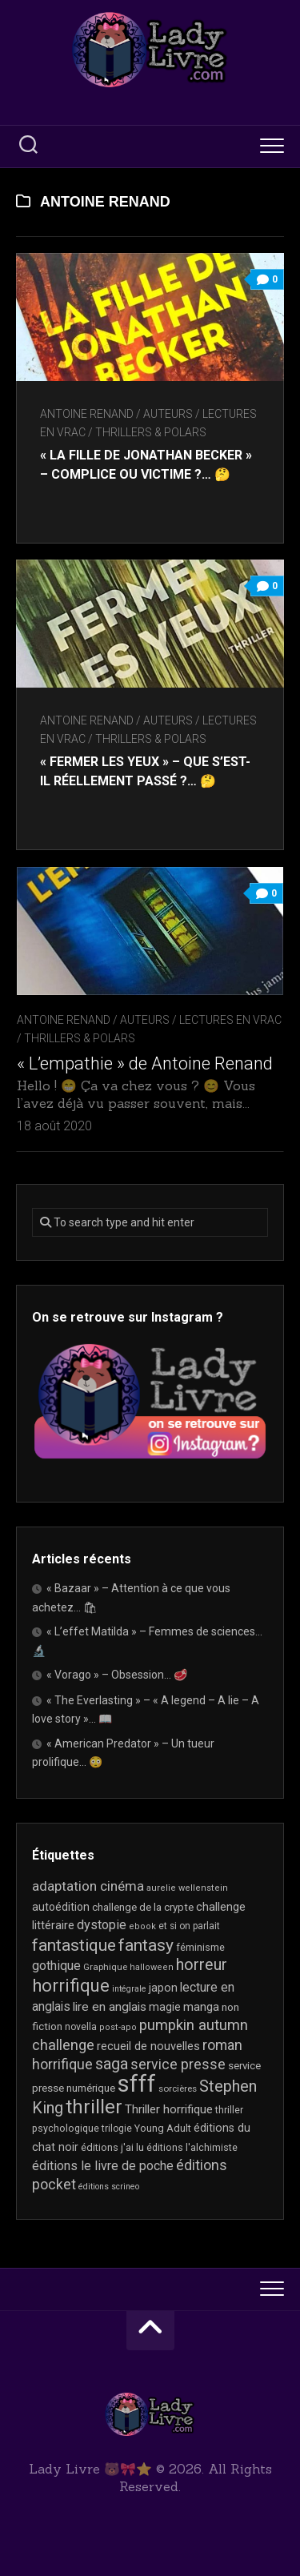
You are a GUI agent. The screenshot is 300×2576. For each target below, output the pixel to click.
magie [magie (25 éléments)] (165, 2006)
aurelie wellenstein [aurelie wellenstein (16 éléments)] (187, 1888)
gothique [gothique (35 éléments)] (56, 1965)
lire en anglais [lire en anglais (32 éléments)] (109, 2007)
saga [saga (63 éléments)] (111, 2064)
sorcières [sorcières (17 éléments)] (177, 2088)
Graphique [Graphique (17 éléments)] (105, 1966)
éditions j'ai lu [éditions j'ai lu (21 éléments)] (112, 2147)
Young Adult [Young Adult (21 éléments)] (162, 2128)
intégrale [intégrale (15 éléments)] (129, 1989)
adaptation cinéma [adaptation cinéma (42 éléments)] (88, 1886)
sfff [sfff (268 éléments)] (137, 2083)
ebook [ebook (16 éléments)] (142, 1926)
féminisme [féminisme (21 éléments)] (200, 1947)
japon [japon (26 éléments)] (163, 1987)
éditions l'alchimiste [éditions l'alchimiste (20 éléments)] (192, 2147)
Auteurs (168, 413)
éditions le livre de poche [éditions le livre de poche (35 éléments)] (103, 2165)
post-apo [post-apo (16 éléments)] (118, 2027)
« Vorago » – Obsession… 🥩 (116, 1674)
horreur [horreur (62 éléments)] (201, 1965)
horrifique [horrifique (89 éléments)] (71, 1986)
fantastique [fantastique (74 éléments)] (74, 1945)
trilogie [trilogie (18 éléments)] (117, 2128)
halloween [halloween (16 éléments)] (152, 1967)
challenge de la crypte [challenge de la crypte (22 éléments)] (143, 1907)
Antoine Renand (87, 413)
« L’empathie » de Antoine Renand (145, 1063)
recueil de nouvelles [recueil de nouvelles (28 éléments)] (148, 2046)
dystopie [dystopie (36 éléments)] (101, 1924)
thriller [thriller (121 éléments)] (94, 2107)
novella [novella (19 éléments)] (81, 2026)
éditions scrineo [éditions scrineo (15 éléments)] (108, 2186)
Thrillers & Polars (150, 432)
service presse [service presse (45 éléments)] (178, 2064)
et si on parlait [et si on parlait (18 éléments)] (189, 1926)
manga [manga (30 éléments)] (201, 2007)
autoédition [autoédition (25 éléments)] (61, 1906)
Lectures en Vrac (230, 1019)
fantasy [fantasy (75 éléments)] (146, 1945)
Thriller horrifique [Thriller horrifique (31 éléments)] (169, 2109)
